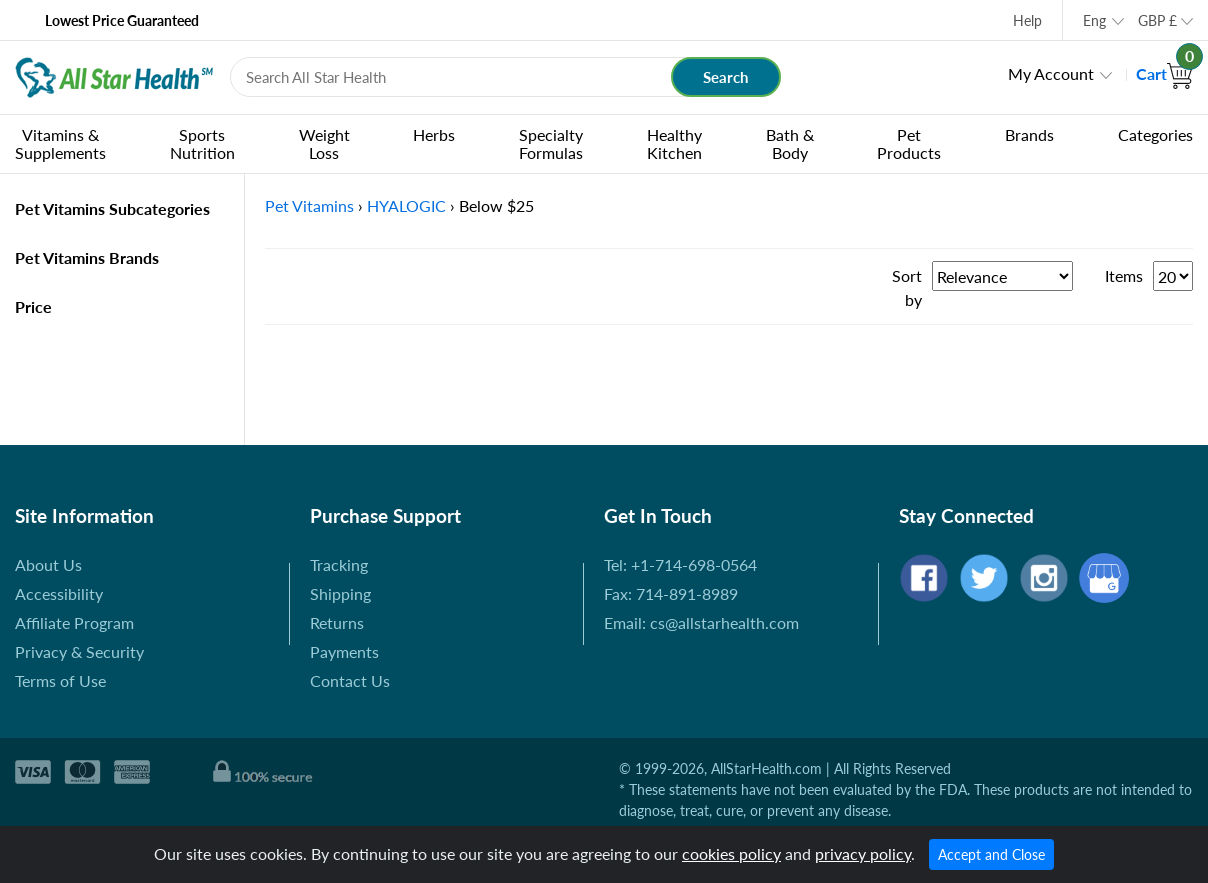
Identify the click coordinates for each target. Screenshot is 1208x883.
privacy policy (863, 853)
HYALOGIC (406, 205)
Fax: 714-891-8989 (671, 593)
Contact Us (350, 680)
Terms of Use (60, 680)
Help (1027, 20)
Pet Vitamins (309, 205)
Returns (337, 622)
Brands (1029, 134)
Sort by (907, 287)
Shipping (340, 593)
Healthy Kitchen (674, 143)
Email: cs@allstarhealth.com (701, 622)
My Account (1051, 73)
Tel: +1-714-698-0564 (680, 564)
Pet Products (909, 143)
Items (1124, 275)
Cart (1164, 73)
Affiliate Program (74, 622)
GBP (1157, 20)
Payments (344, 651)
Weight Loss (324, 143)
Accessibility (59, 593)
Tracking (339, 564)
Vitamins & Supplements (60, 143)
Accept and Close (991, 854)
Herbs (434, 134)
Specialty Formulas (551, 143)
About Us (48, 564)
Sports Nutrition (202, 143)
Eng (1094, 20)
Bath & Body (790, 143)
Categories (1155, 134)
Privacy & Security (79, 651)
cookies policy (731, 853)
